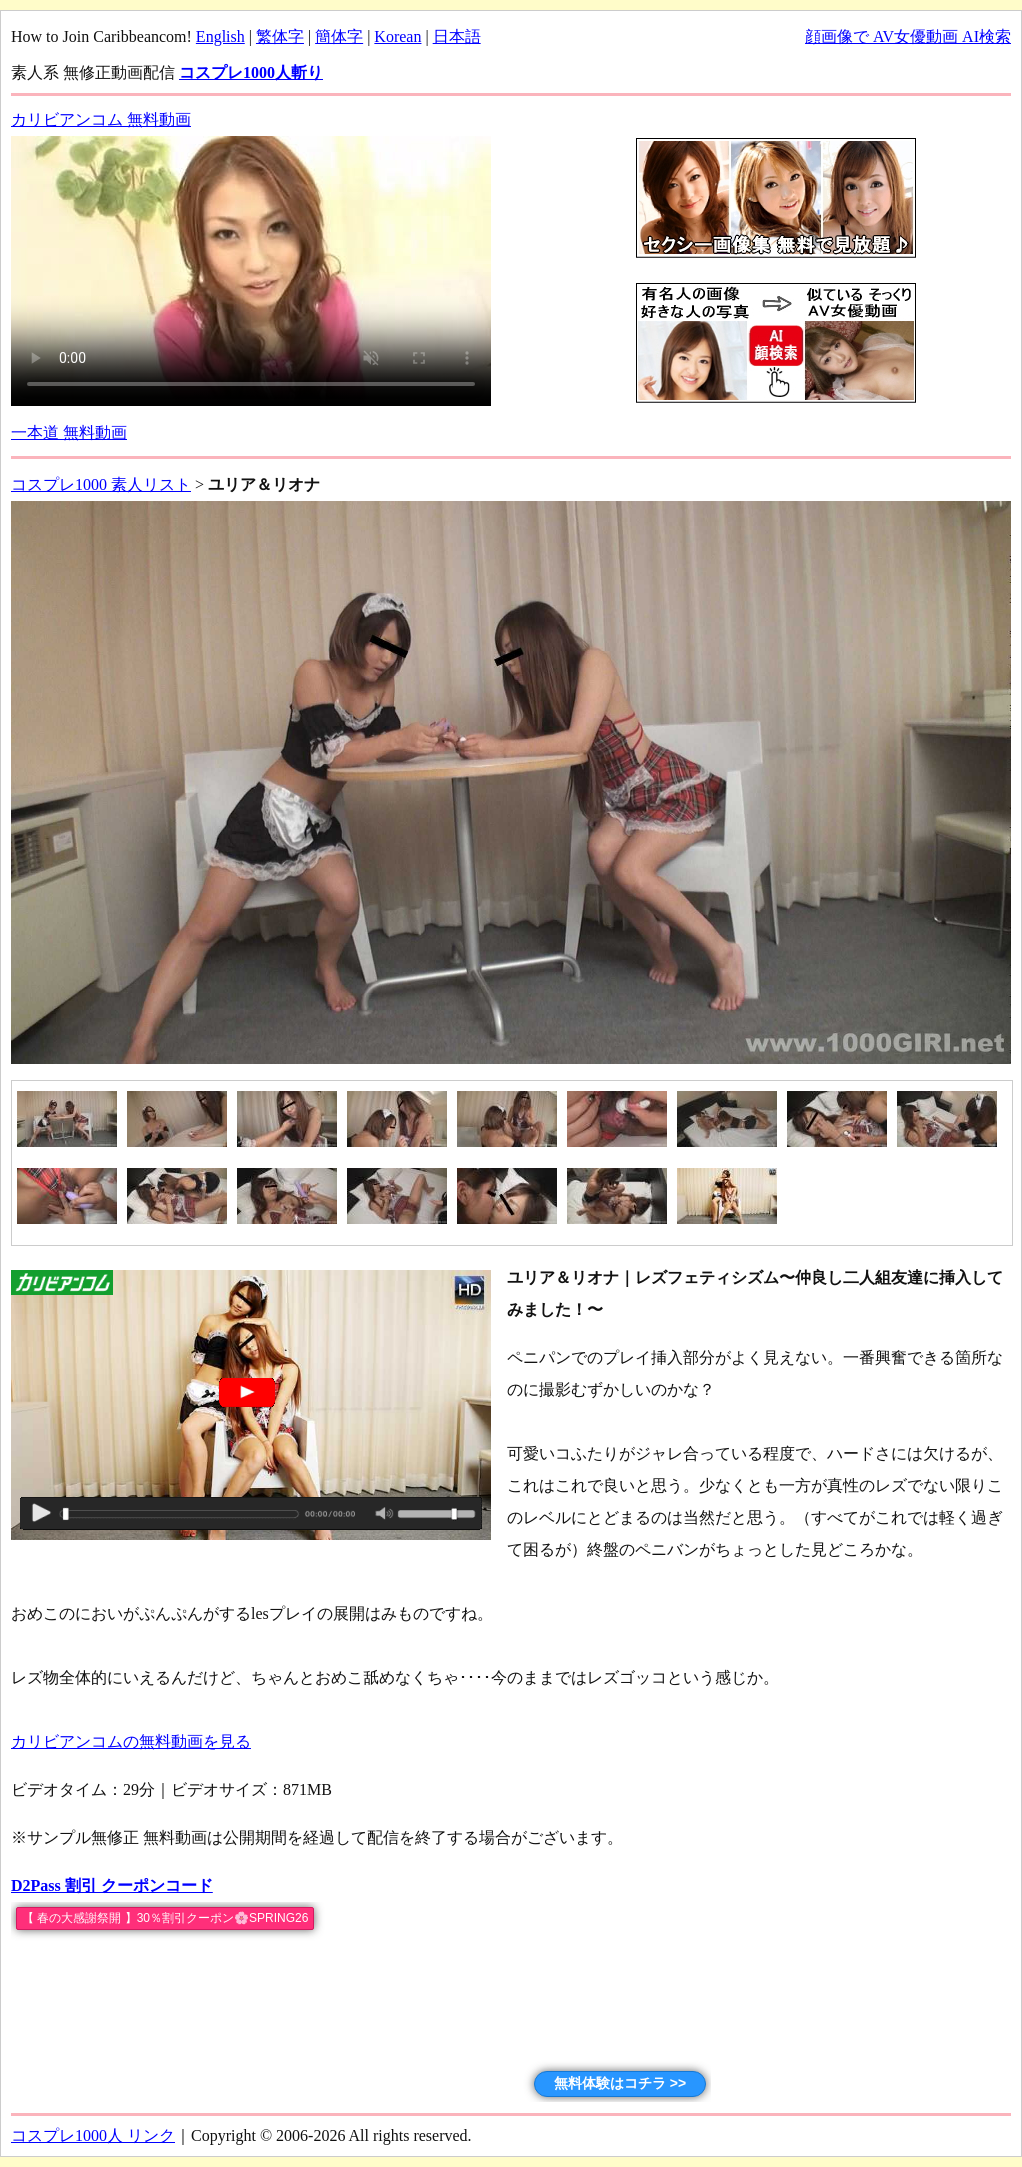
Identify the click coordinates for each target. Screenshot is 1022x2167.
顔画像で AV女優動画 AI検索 (908, 36)
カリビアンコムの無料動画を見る (131, 1741)
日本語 (457, 36)
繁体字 (280, 36)
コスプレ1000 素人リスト (101, 484)
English (220, 36)
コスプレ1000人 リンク (93, 2135)
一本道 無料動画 (69, 432)
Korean (397, 36)
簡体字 (339, 36)
